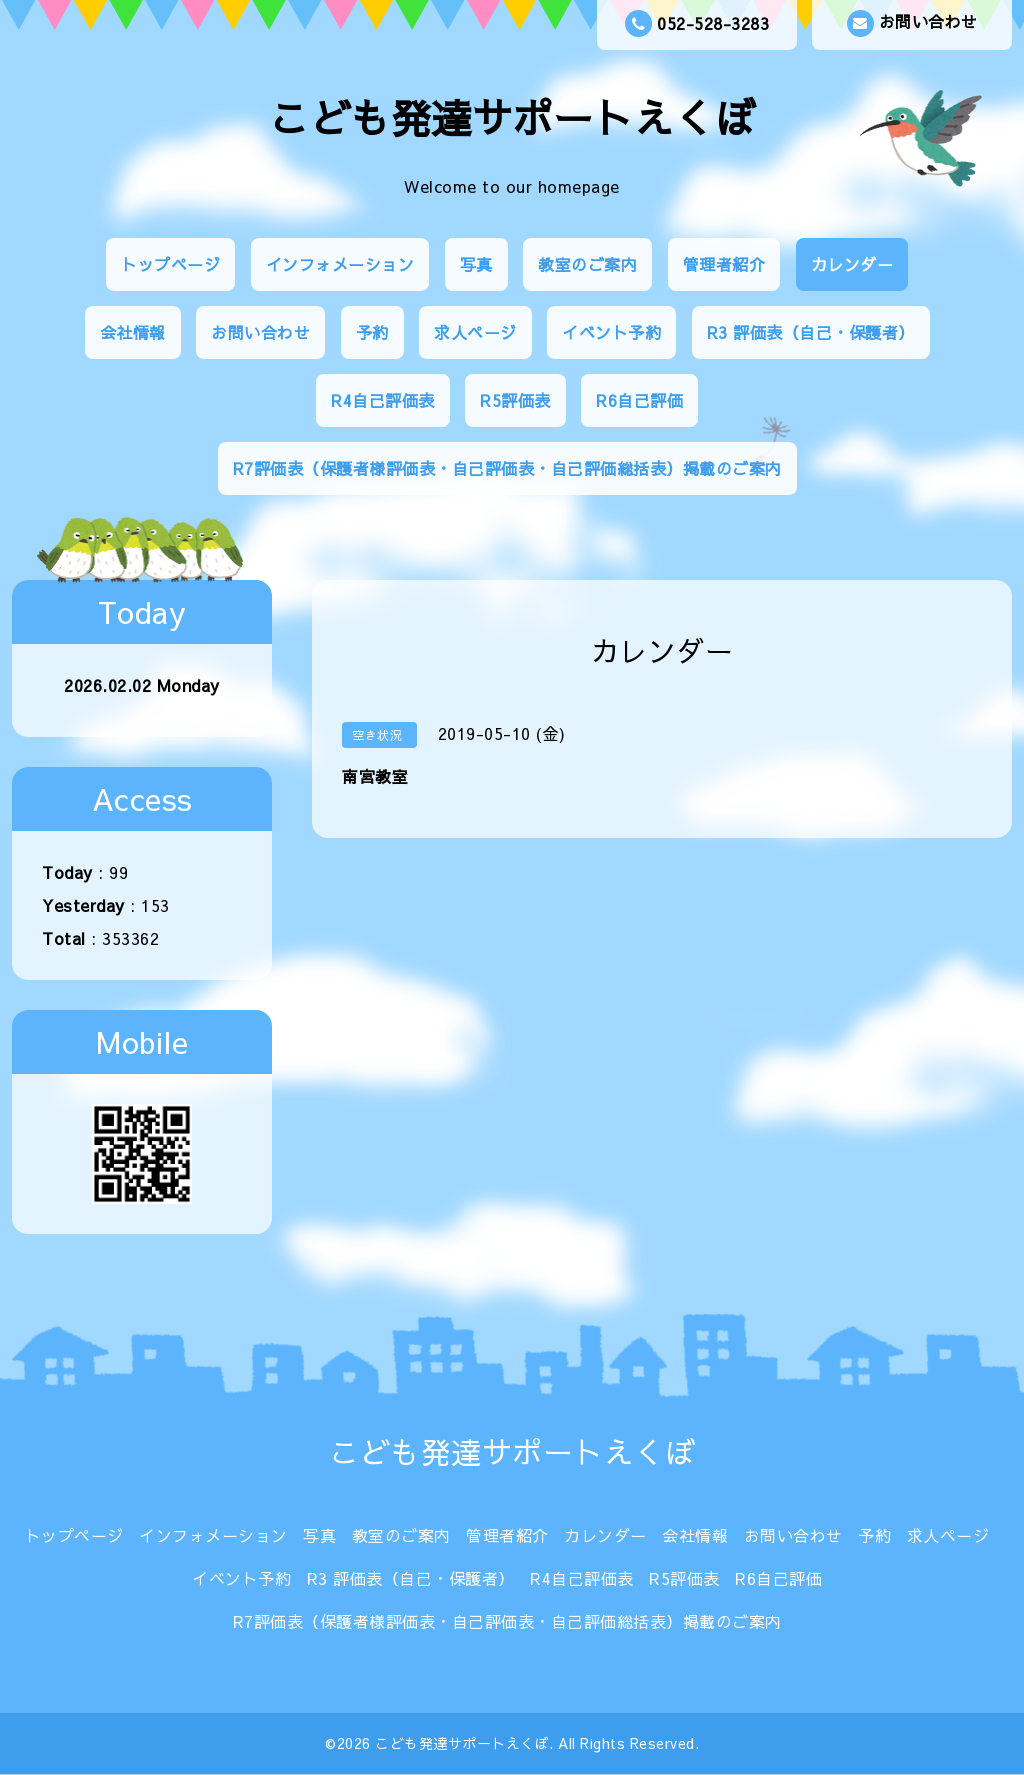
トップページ (170, 264)
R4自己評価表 (383, 400)
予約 (372, 332)
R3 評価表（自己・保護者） (811, 332)
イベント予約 (611, 332)
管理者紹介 (724, 264)
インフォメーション (340, 264)
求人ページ (475, 332)
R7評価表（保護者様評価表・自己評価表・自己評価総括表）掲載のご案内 (507, 468)
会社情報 (133, 332)
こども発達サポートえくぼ (512, 117)
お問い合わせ (912, 23)
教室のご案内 (587, 264)
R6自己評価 (639, 400)
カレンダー (852, 264)
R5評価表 (515, 400)
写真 (476, 264)
